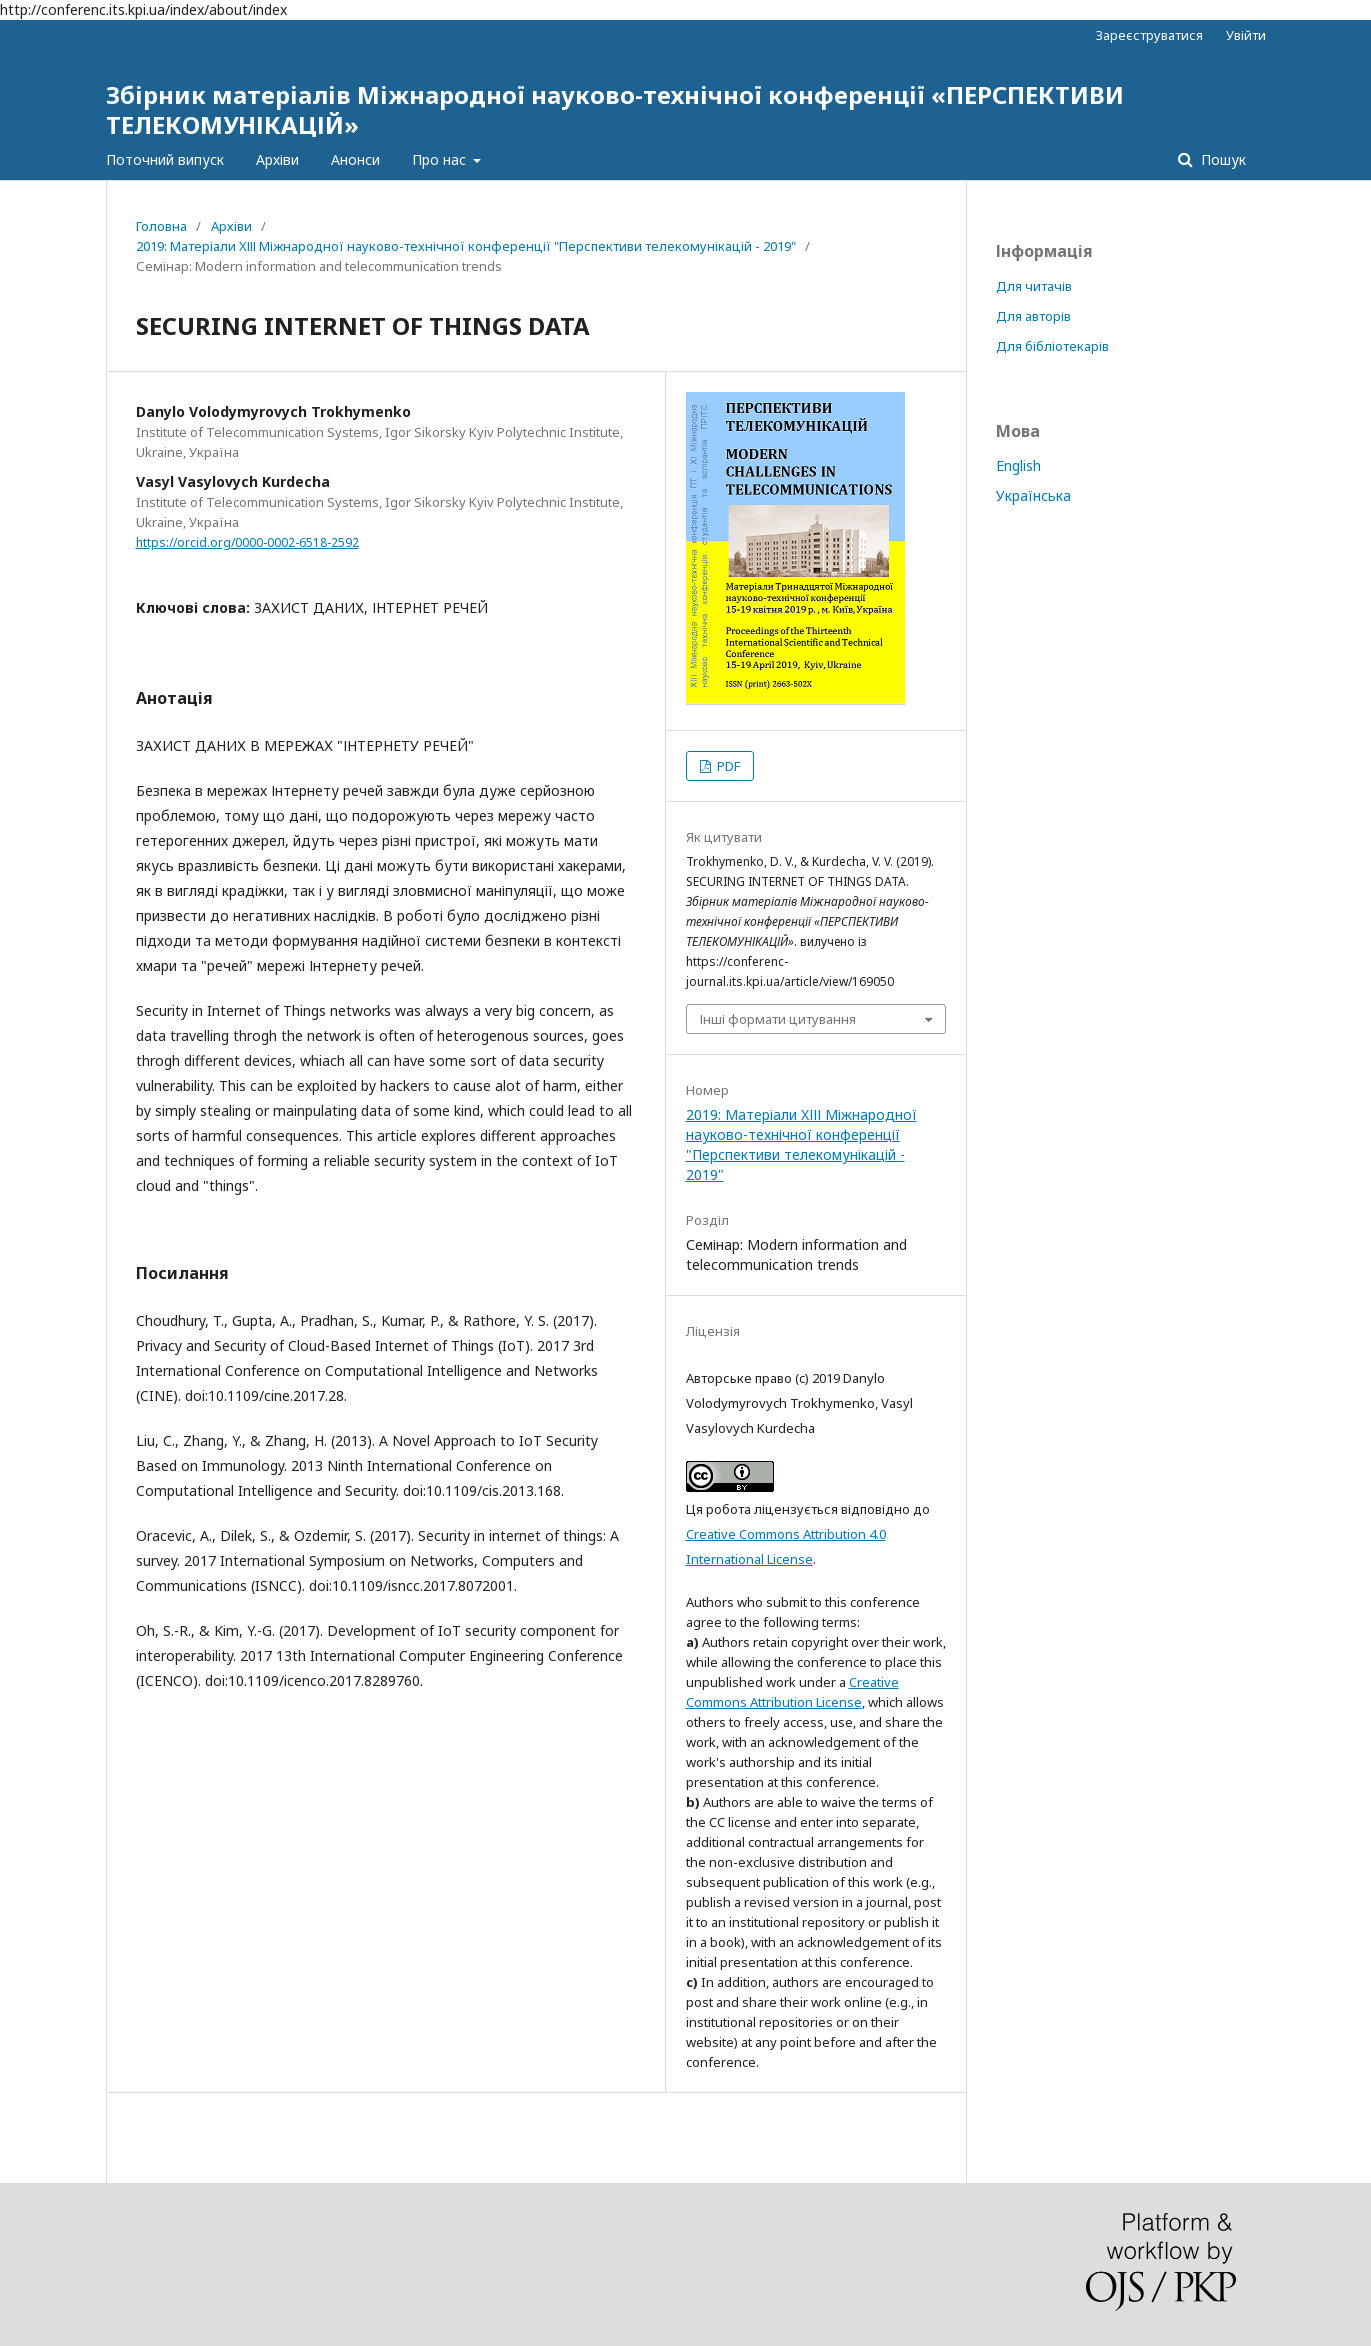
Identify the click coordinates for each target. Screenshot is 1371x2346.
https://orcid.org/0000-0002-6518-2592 (247, 542)
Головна (161, 226)
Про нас (441, 159)
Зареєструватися (1149, 35)
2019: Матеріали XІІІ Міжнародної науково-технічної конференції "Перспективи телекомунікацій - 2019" (466, 246)
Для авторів (1033, 316)
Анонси (355, 159)
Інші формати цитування (778, 1019)
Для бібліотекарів (1052, 346)
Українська (1033, 495)
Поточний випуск (165, 159)
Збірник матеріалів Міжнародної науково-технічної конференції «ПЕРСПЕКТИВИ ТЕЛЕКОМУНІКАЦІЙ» (615, 109)
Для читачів (1034, 286)
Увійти (1246, 35)
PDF (727, 766)
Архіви (277, 159)
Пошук (1221, 159)
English (1018, 465)
